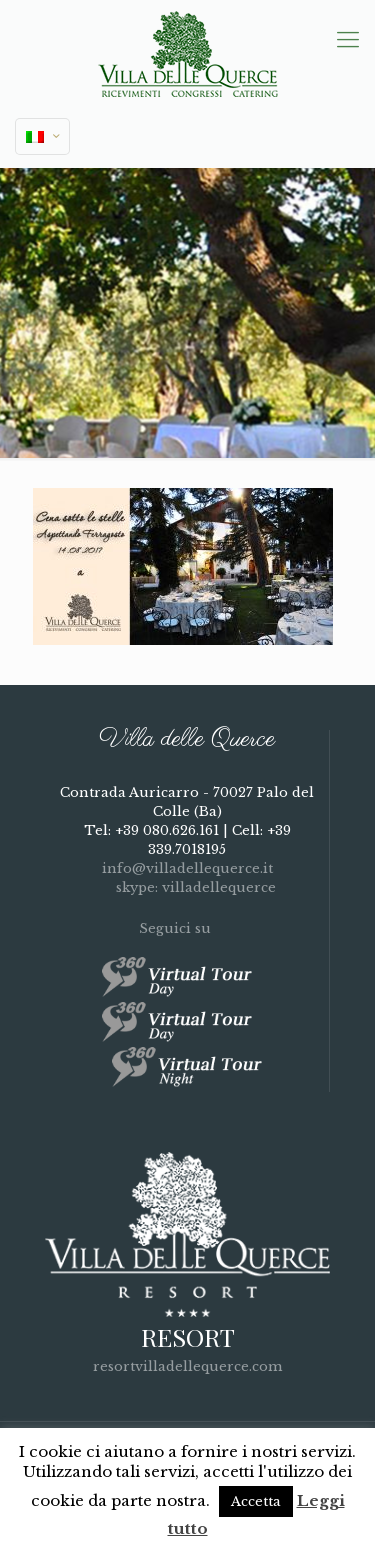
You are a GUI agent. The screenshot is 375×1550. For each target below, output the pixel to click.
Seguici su (187, 928)
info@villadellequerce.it (187, 868)
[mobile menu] (348, 40)
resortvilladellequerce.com (187, 1366)
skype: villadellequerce (187, 887)
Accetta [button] (256, 1501)
